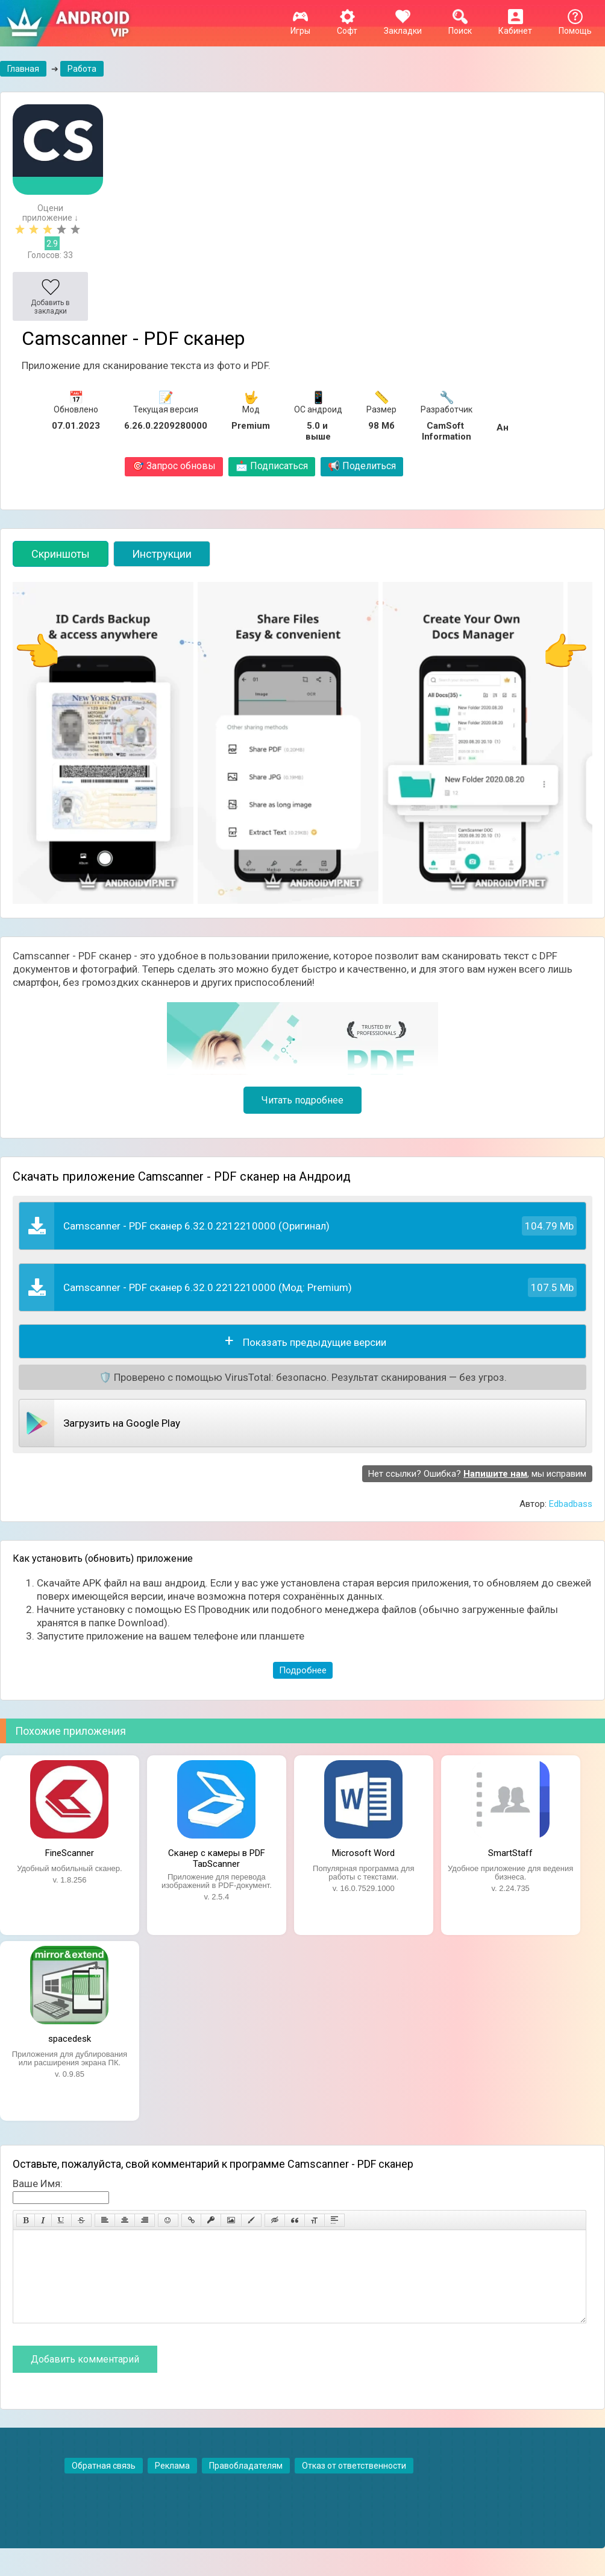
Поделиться (362, 466)
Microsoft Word (363, 1853)
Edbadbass (570, 1503)
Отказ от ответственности (354, 2484)
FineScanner (69, 1853)
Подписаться (272, 466)
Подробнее (303, 1670)
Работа (81, 69)
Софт (347, 26)
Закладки (403, 26)
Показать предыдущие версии (314, 1342)
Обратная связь (104, 2484)
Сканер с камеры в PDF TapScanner (216, 1857)
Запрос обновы (174, 466)
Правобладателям (246, 2484)
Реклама (172, 2484)
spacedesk (69, 2038)
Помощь (575, 26)
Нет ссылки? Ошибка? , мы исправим (477, 1473)
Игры (300, 26)
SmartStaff (510, 1853)
